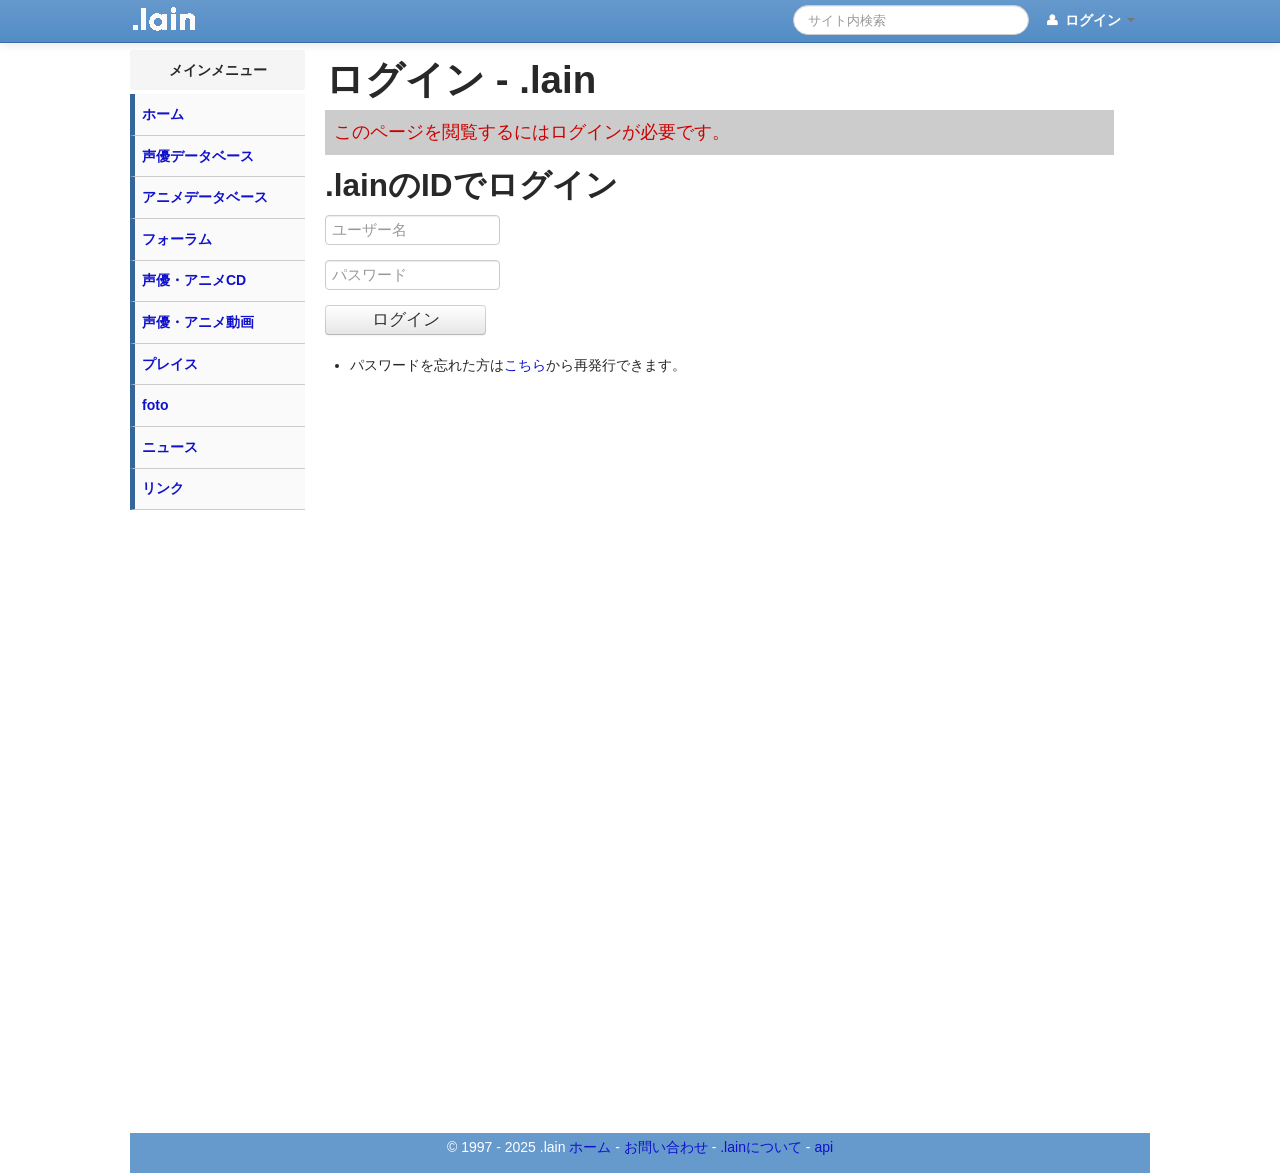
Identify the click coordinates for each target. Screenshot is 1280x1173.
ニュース (170, 447)
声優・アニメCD (194, 280)
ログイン (1089, 21)
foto (155, 405)
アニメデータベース (205, 197)
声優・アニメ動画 (198, 322)
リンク (163, 488)
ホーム (163, 114)
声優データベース (198, 156)
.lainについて (761, 1147)
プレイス (170, 364)
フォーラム (177, 239)
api (823, 1147)
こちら (525, 365)
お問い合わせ (666, 1147)
